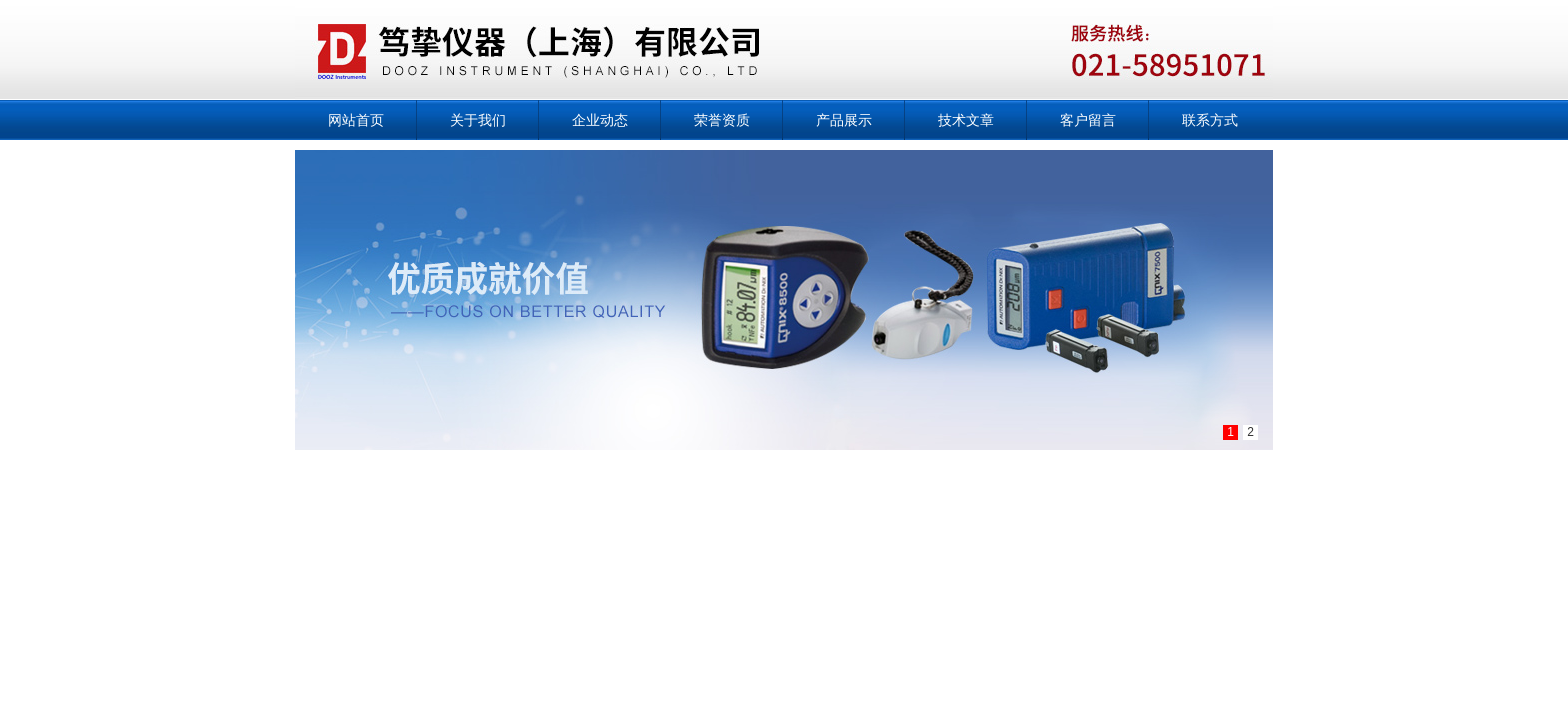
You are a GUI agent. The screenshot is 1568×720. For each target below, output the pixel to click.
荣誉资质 (722, 120)
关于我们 (478, 120)
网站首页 (356, 120)
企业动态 (600, 120)
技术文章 (966, 120)
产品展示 (844, 120)
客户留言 (1088, 120)
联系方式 (1210, 120)
